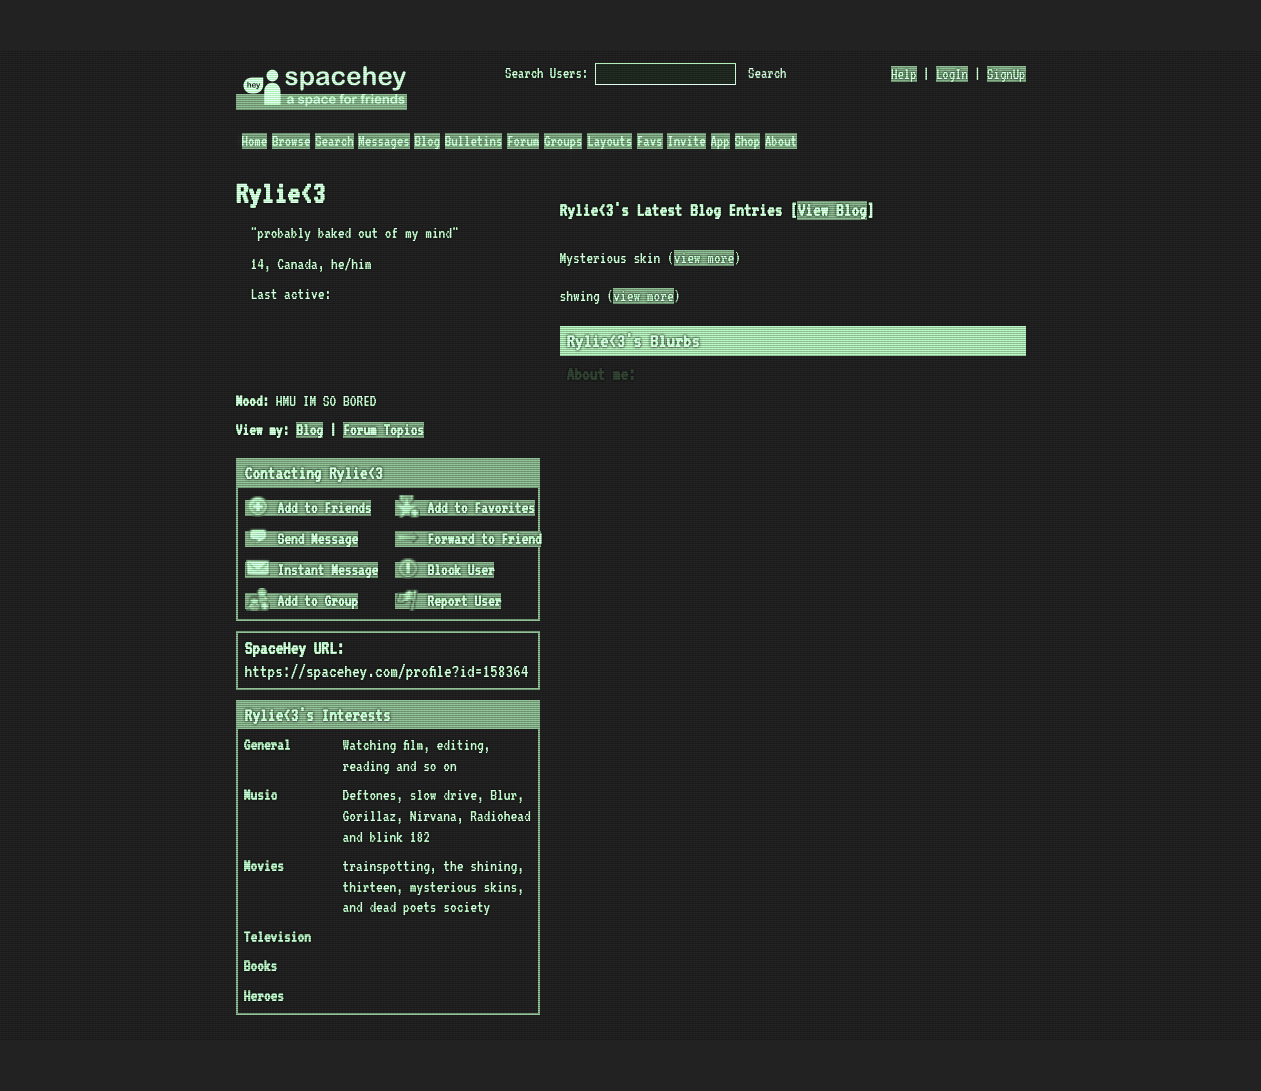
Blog (427, 141)
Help (904, 74)
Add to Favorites (465, 508)
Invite (686, 141)
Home (255, 141)
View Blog (831, 210)
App (720, 141)
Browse (291, 141)
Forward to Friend (468, 539)
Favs (650, 141)
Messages (383, 141)
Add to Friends (308, 508)
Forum (523, 141)
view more (704, 258)
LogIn (952, 74)
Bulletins (474, 141)
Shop (748, 141)
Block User (445, 570)
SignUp (1006, 74)
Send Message (302, 539)
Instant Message (312, 570)
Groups (563, 141)
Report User (448, 601)
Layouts (609, 141)
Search (767, 73)
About (781, 141)
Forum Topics (383, 430)
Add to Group (302, 601)
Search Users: (546, 73)
